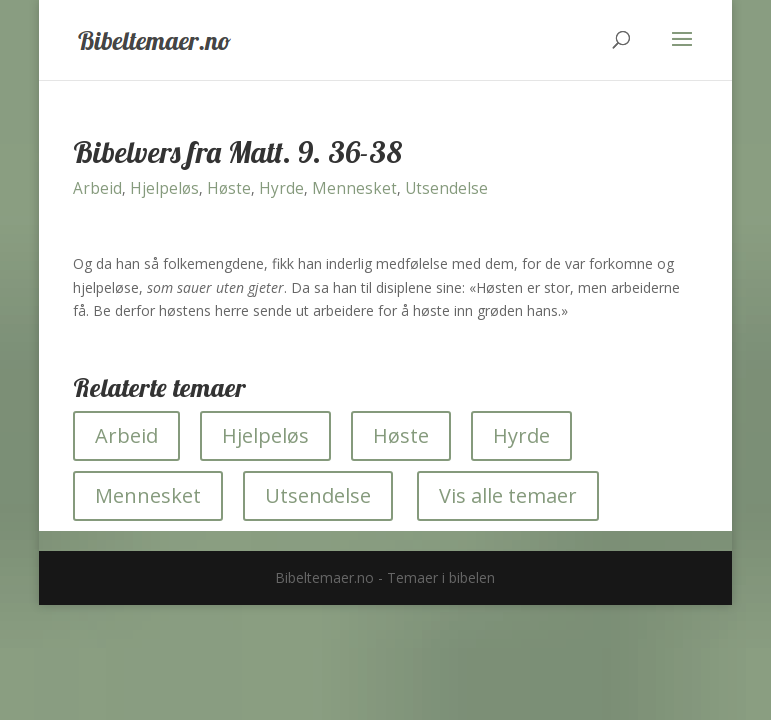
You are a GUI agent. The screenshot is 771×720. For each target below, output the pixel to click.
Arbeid (97, 188)
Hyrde (281, 188)
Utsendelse (446, 188)
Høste (229, 188)
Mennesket (354, 188)
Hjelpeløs (164, 188)
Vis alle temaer (508, 495)
